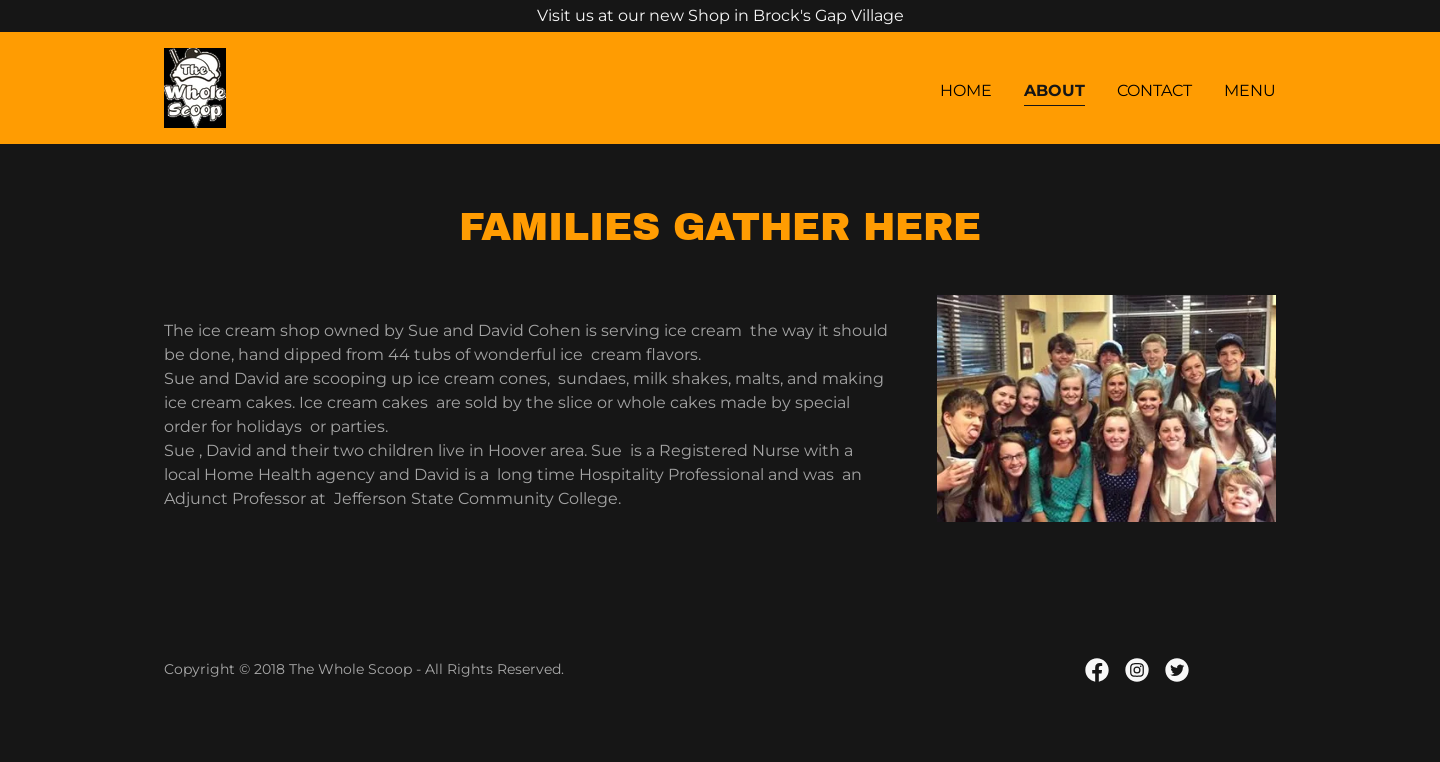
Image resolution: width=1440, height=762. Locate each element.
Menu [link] (1250, 90)
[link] (195, 86)
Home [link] (966, 90)
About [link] (1054, 90)
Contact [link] (1154, 90)
